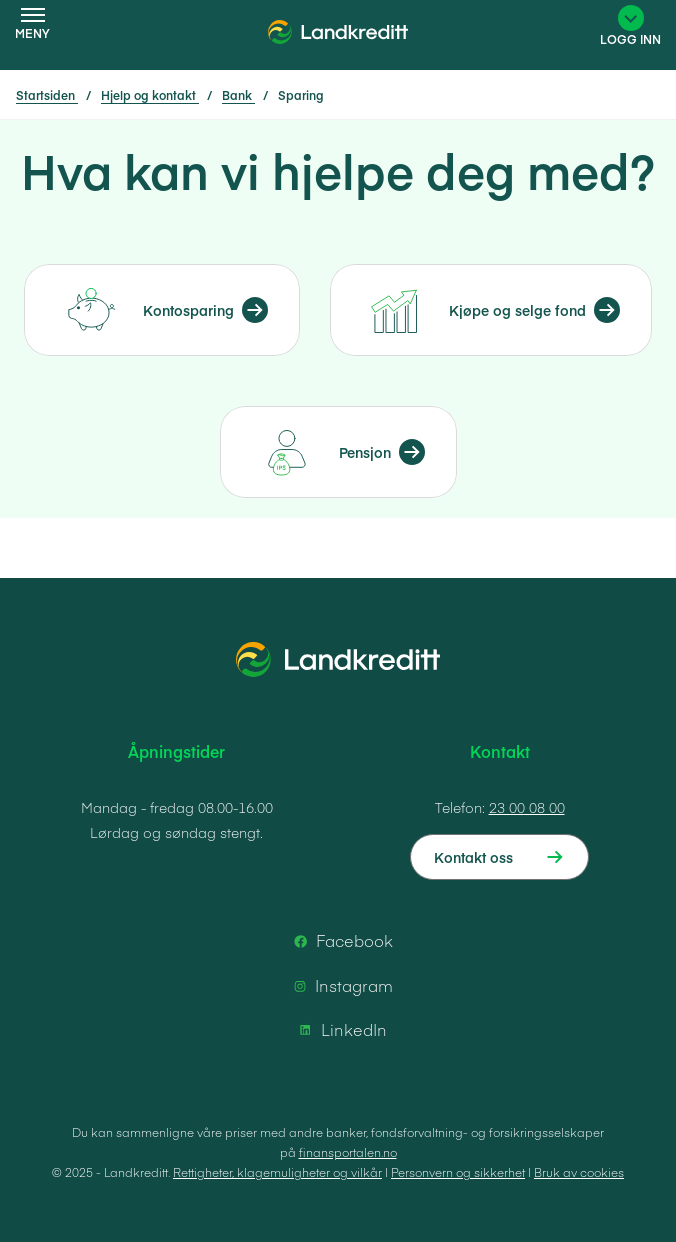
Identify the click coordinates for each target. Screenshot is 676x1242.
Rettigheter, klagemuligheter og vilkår (277, 1172)
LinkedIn (340, 1030)
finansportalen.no (348, 1152)
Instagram (340, 986)
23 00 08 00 (527, 807)
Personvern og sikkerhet (458, 1172)
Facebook (340, 941)
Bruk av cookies (579, 1172)
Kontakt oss (473, 857)
